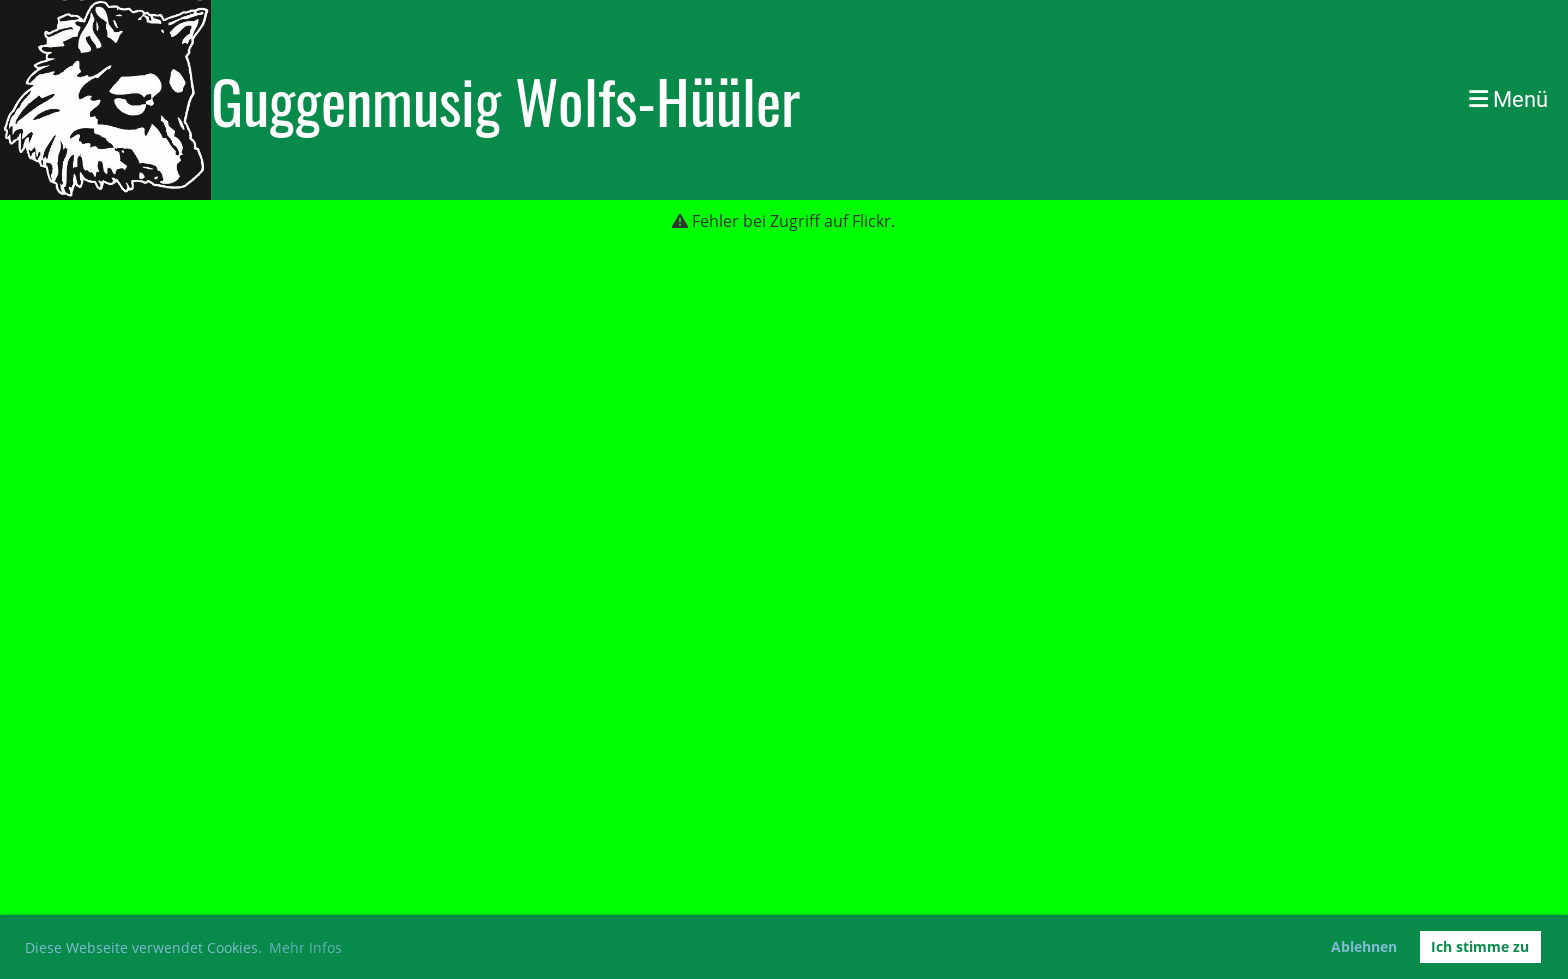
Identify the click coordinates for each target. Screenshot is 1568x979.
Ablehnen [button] (1364, 946)
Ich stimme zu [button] (1480, 946)
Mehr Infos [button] (305, 947)
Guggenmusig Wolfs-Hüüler (505, 100)
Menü (1508, 99)
